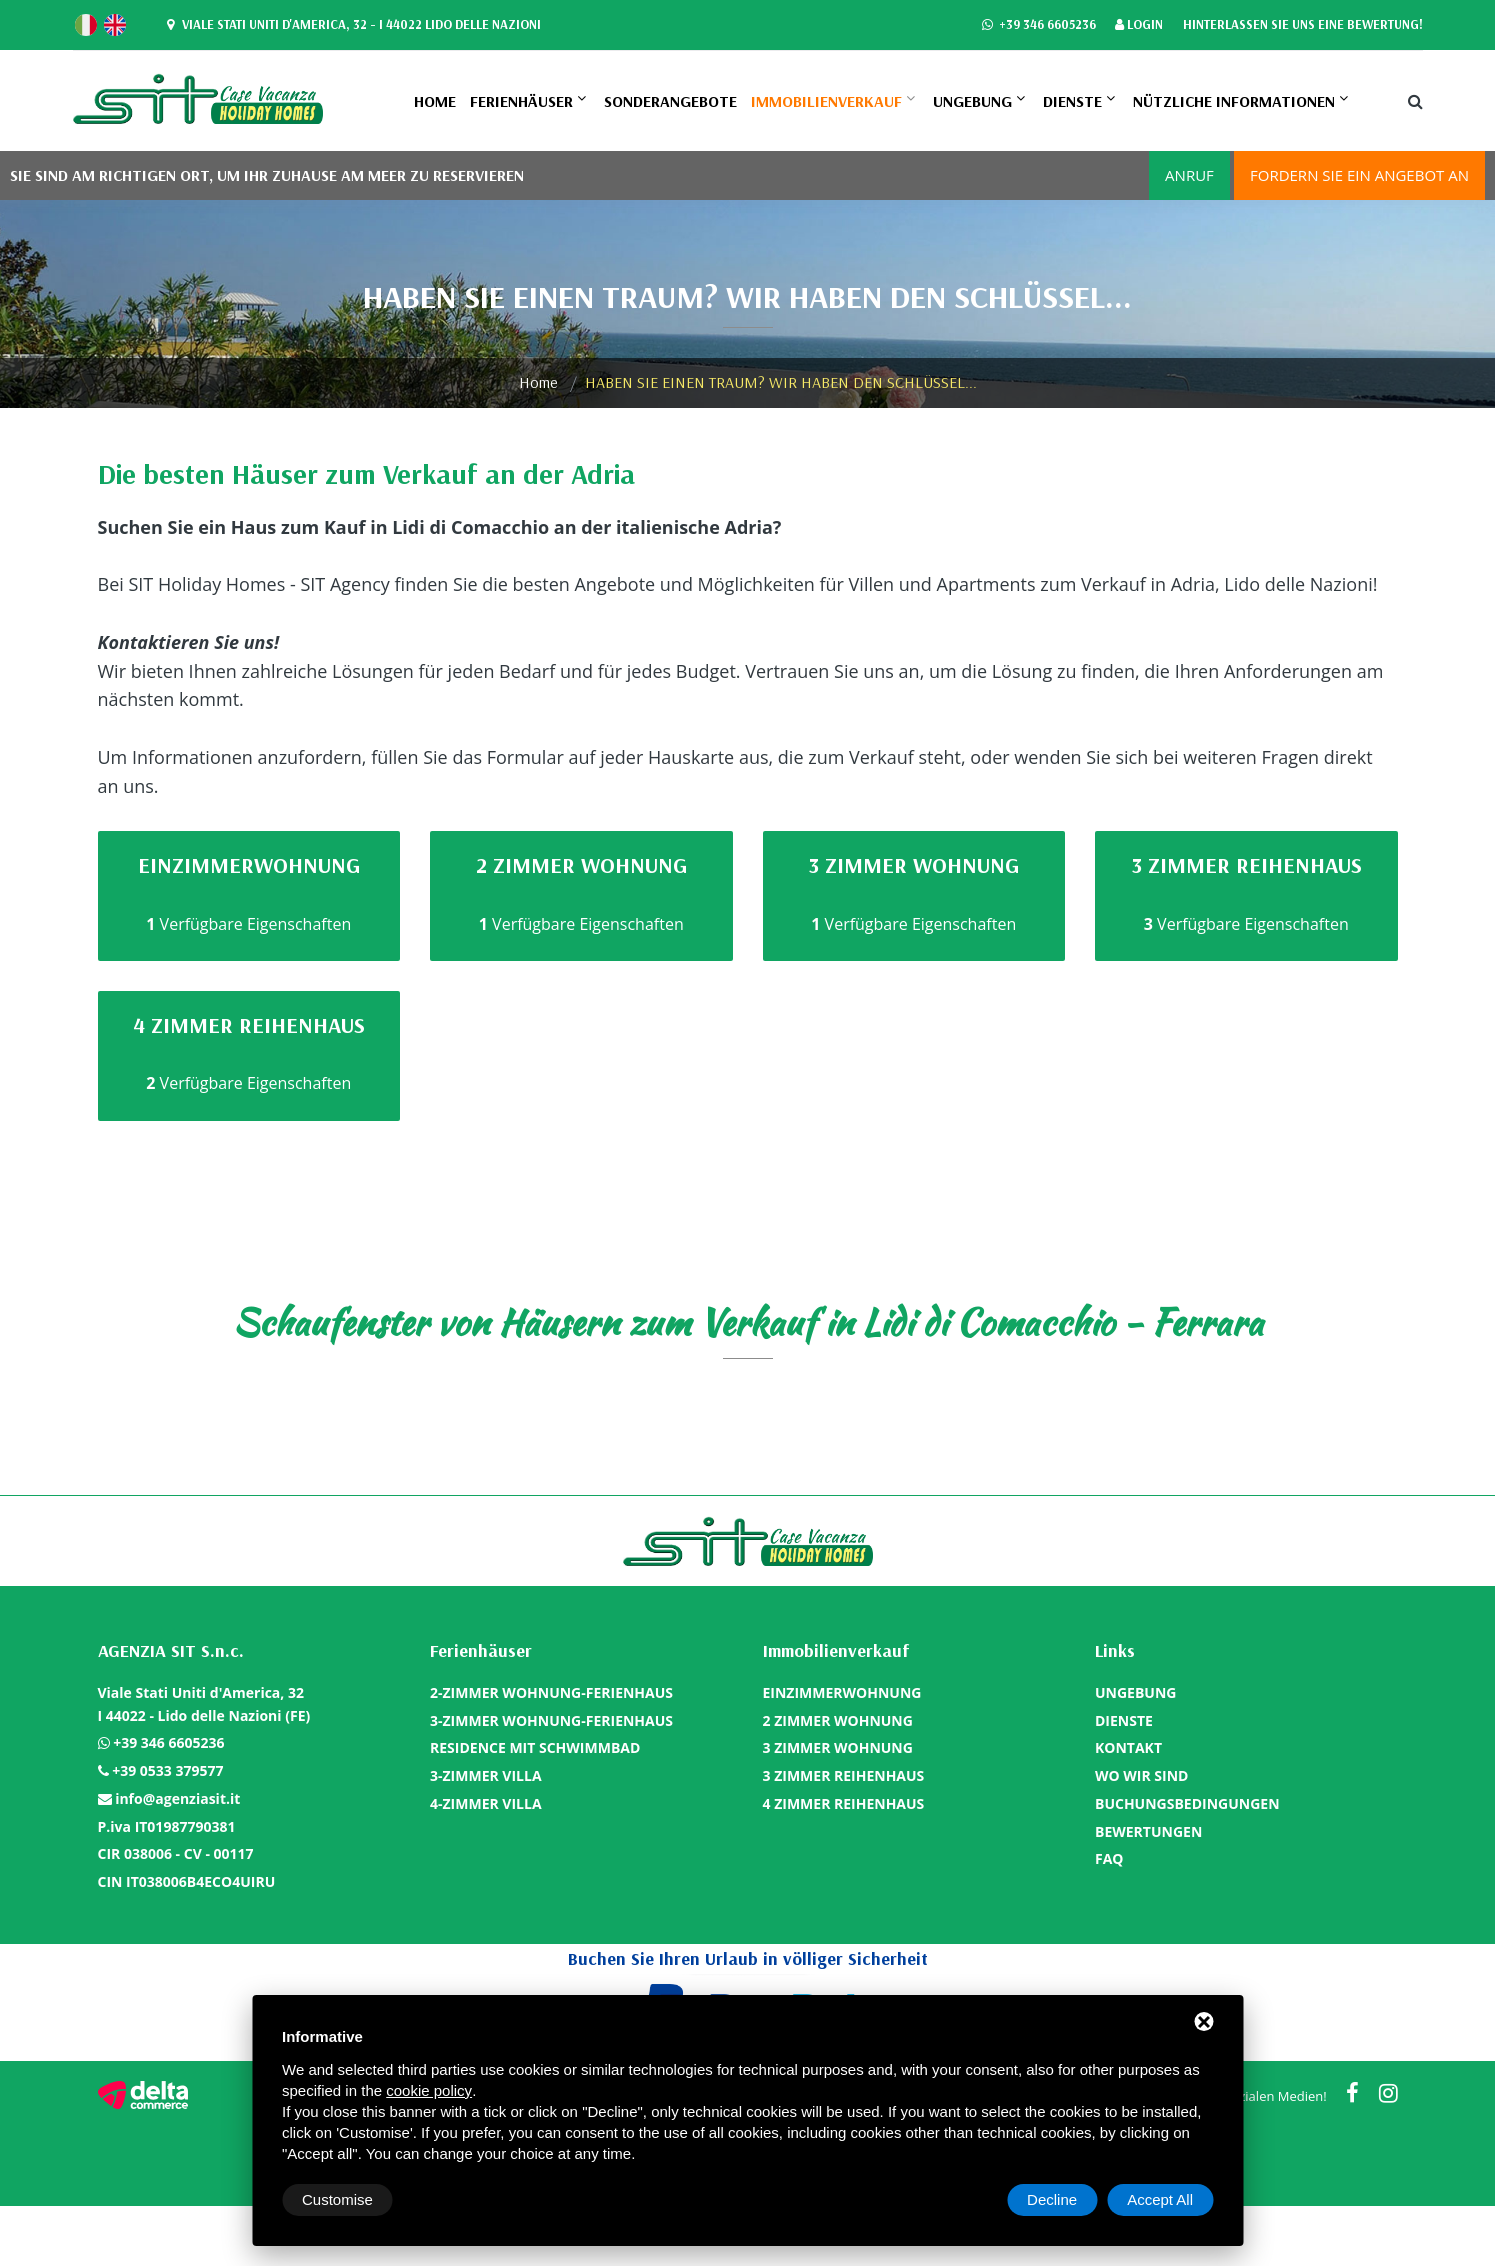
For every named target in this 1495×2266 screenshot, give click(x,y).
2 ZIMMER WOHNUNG (838, 1720)
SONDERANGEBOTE (670, 101)
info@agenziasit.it (177, 1798)
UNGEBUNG (972, 101)
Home (435, 101)
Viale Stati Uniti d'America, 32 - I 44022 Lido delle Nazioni (351, 25)
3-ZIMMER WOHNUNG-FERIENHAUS (551, 1720)
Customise (337, 2199)
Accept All (1160, 2199)
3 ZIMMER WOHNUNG (838, 1747)
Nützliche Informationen (1234, 101)
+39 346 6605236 (1037, 25)
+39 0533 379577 (167, 1770)
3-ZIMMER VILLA (486, 1775)
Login (1139, 25)
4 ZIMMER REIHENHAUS (844, 1803)
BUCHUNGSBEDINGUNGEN (1187, 1803)
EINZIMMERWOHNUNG (842, 1692)
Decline (1052, 2199)
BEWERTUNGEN (1148, 1831)
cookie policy (429, 2090)
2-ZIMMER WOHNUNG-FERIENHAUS (551, 1692)
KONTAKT (1128, 1747)
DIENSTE (1072, 101)
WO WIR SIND (1141, 1775)
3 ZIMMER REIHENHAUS (844, 1775)
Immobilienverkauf (826, 101)
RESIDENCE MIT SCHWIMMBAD (535, 1747)
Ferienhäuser (521, 101)
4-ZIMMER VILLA (486, 1803)
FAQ (1109, 1858)
